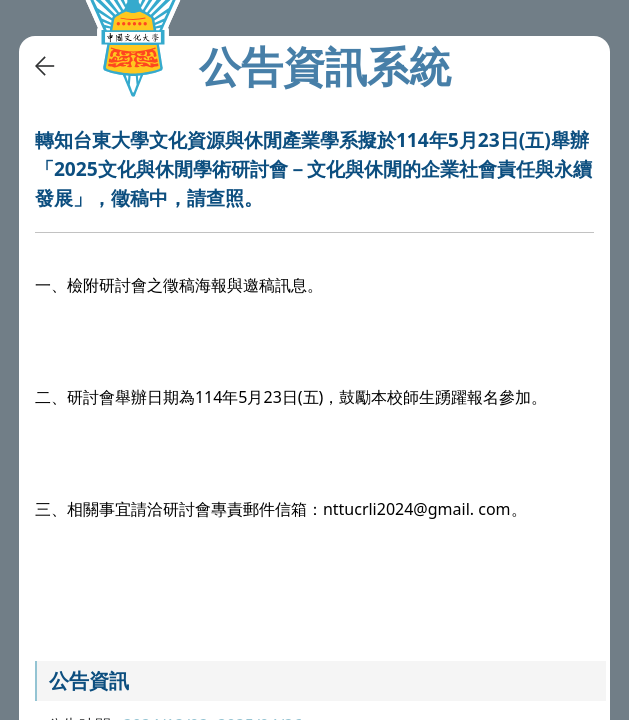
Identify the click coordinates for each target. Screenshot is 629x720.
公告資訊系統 (325, 66)
